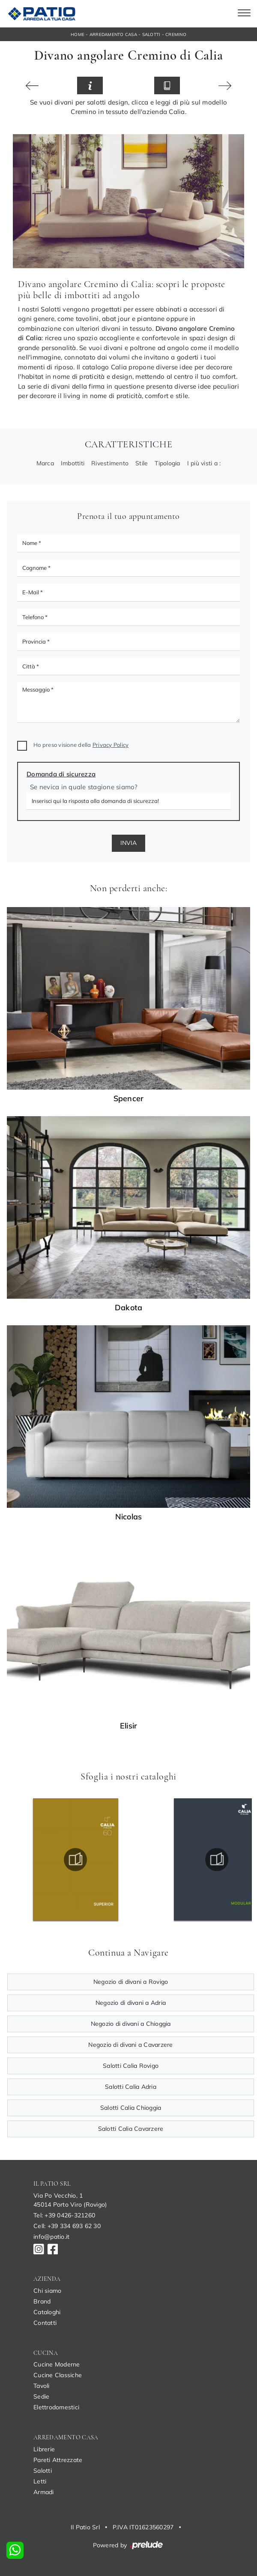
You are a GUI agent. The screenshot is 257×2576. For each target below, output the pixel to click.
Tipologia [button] (167, 463)
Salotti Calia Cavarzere (131, 2129)
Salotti (151, 34)
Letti (39, 2481)
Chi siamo (47, 2290)
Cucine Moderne (56, 2364)
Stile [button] (141, 463)
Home (77, 34)
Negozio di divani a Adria (131, 2003)
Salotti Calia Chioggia (130, 2108)
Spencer (129, 1098)
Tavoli (41, 2386)
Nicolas (128, 1517)
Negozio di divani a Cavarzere (130, 2045)
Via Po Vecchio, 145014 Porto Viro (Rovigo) (70, 2200)
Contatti (45, 2323)
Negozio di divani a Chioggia (131, 2024)
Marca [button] (45, 463)
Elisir (128, 1726)
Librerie (44, 2449)
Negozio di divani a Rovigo (130, 1982)
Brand (42, 2301)
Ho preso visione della (80, 744)
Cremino (175, 34)
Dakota (129, 1307)
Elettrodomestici (56, 2407)
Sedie (41, 2396)
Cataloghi (46, 2312)
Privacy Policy (111, 744)
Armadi (43, 2492)
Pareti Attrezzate (57, 2460)
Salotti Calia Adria (130, 2087)
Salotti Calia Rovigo (130, 2066)
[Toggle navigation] (244, 13)
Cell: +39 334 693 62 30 (67, 2226)
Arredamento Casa (113, 34)
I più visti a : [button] (204, 463)
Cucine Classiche (57, 2375)
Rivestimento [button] (109, 463)
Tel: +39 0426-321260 (64, 2215)
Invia (128, 843)
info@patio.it (51, 2237)
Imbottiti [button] (72, 463)
